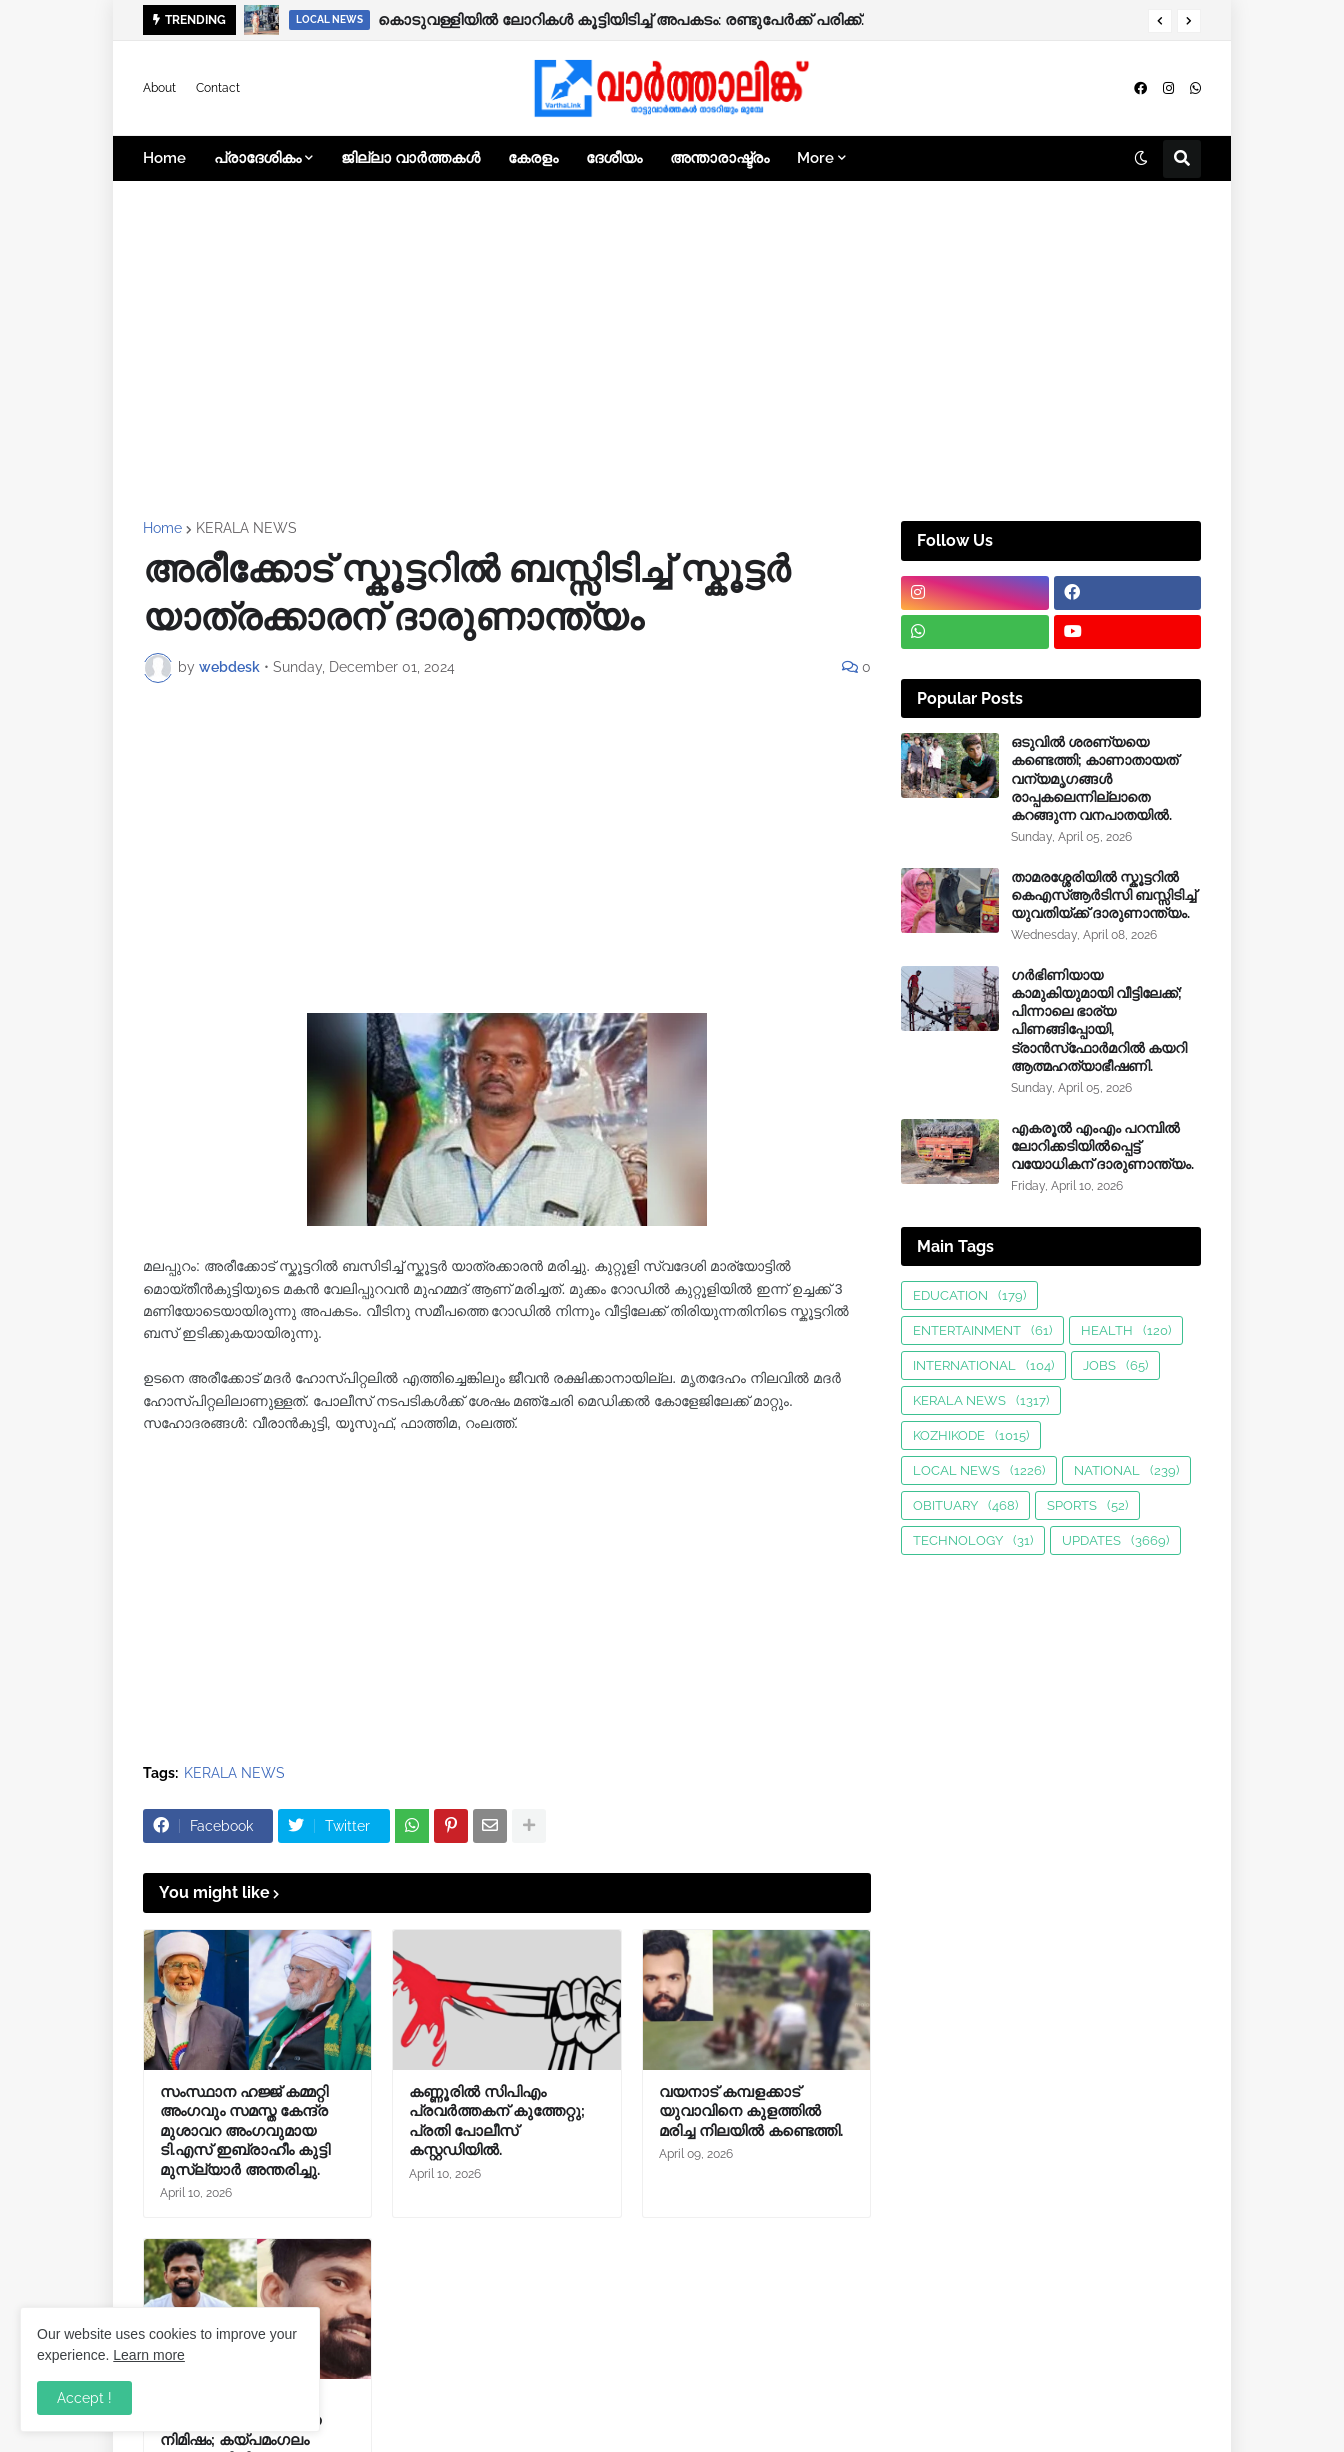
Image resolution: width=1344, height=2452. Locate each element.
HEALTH (1126, 1330)
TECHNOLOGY (973, 1540)
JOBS (1115, 1365)
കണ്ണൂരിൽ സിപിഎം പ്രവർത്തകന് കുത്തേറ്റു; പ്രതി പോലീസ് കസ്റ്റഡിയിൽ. (497, 2121)
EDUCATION (969, 1295)
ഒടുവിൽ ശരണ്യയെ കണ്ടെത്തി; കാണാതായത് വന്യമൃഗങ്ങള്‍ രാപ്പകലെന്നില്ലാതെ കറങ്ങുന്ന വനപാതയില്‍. (1094, 778)
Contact (218, 88)
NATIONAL (1126, 1470)
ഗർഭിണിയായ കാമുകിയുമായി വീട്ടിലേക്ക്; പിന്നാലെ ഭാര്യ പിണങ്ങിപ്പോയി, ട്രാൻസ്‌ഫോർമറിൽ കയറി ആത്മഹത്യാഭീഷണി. (1099, 1020)
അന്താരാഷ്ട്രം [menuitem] (719, 158)
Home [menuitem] (164, 158)
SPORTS (1087, 1505)
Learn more (149, 2355)
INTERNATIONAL (983, 1365)
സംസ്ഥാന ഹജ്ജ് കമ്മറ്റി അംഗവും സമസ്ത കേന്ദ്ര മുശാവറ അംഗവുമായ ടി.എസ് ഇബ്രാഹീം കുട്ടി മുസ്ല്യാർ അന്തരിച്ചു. (245, 2131)
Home (162, 528)
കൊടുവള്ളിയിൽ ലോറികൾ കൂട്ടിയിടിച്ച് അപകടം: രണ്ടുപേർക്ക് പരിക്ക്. (621, 20)
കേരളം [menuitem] (533, 158)
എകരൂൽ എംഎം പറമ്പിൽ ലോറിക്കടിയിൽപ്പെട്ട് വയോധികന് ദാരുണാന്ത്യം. (1102, 1146)
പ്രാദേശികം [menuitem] (257, 158)
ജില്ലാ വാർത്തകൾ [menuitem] (410, 158)
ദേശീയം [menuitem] (614, 158)
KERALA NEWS (246, 528)
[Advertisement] (672, 351)
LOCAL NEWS (979, 1470)
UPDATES (1115, 1540)
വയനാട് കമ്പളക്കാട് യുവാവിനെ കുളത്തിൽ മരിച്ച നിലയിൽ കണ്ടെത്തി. (751, 2111)
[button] (1160, 21)
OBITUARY (965, 1505)
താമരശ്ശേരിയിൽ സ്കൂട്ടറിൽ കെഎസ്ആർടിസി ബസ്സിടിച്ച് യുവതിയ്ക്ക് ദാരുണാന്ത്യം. (1103, 895)
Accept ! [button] (84, 2398)
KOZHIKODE (971, 1435)
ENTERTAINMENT (982, 1330)
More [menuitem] (815, 158)
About (159, 88)
